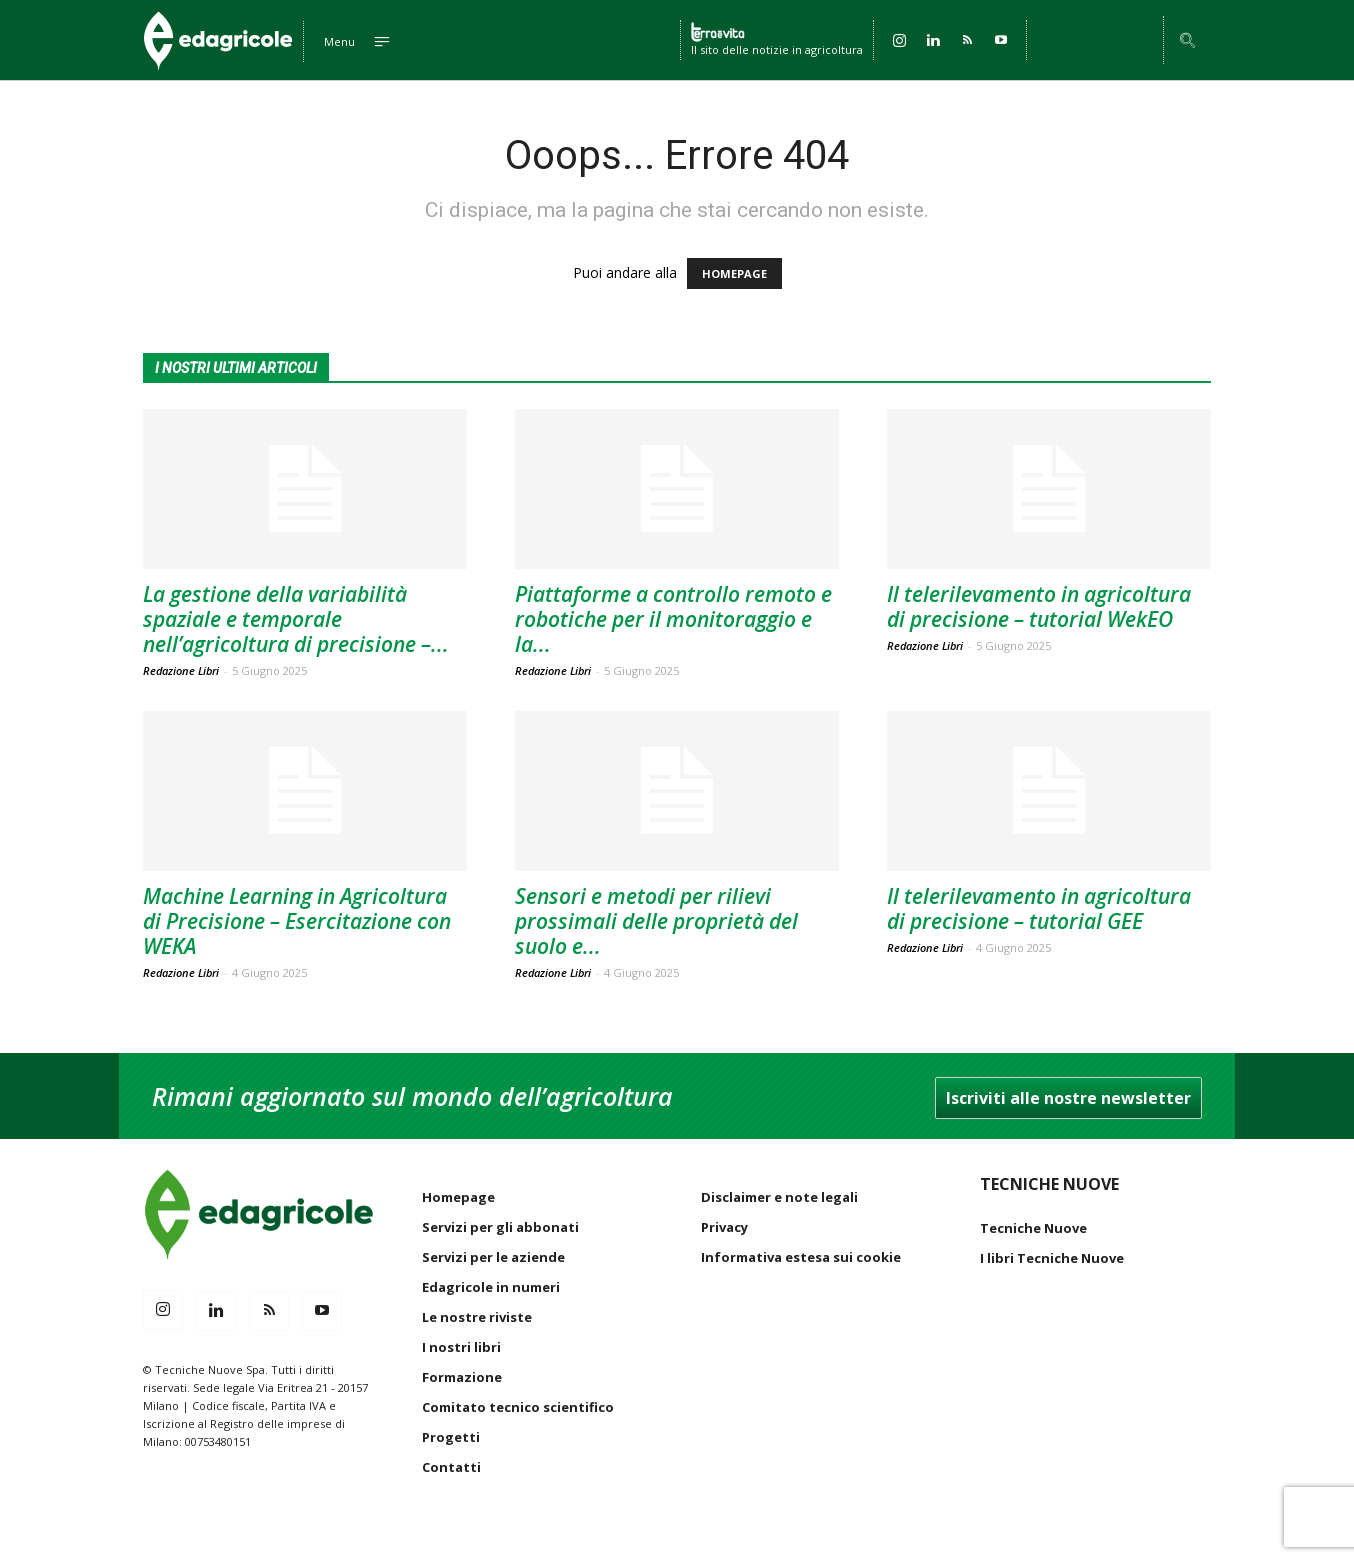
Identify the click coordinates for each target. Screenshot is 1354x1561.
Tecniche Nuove (1033, 1228)
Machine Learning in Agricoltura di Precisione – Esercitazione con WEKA (297, 921)
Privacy (724, 1227)
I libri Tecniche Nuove (1052, 1258)
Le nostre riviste (477, 1317)
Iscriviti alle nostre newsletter (1068, 1098)
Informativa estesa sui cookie (801, 1257)
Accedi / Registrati (1095, 39)
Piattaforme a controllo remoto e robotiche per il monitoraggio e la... (673, 619)
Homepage (458, 1197)
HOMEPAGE (734, 273)
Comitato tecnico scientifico (518, 1407)
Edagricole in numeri (491, 1287)
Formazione (462, 1377)
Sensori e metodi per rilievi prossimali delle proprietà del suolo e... (656, 921)
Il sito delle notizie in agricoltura (777, 48)
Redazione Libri (181, 670)
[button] (1187, 41)
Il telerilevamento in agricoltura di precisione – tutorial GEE (1039, 908)
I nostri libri (461, 1347)
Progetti (451, 1437)
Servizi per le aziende (493, 1257)
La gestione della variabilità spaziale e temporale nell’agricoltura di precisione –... (296, 619)
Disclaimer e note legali (779, 1197)
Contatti (451, 1467)
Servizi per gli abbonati (500, 1227)
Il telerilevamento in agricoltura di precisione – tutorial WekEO (1039, 606)
